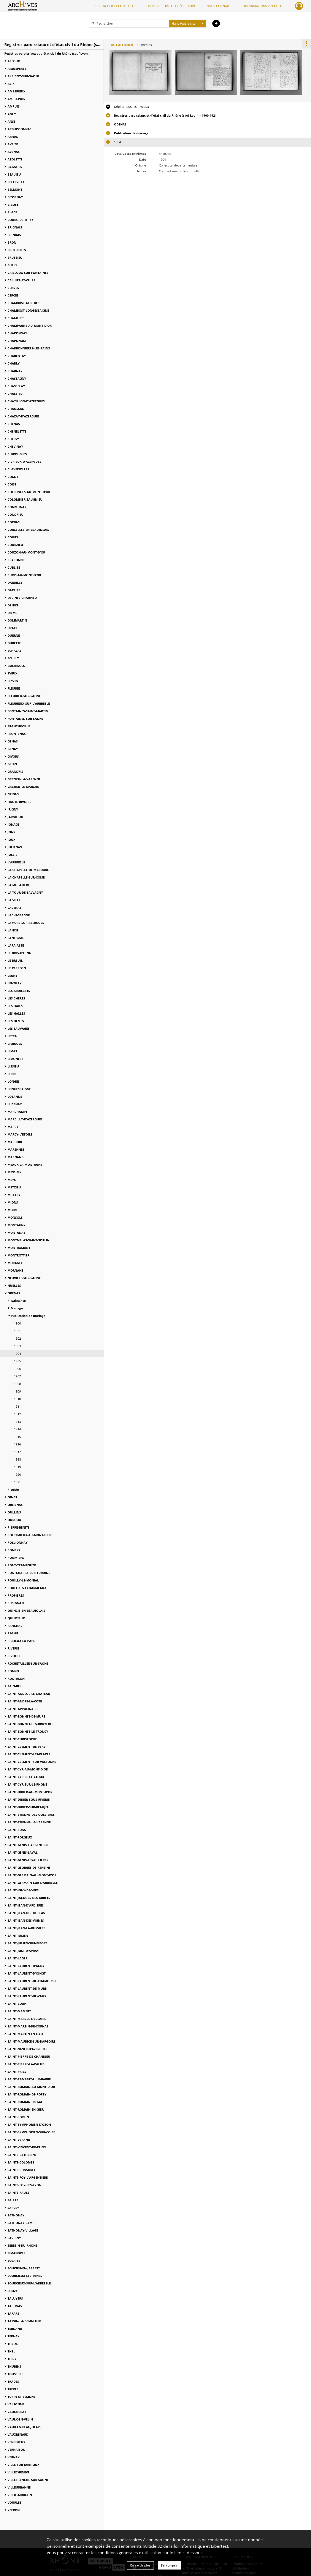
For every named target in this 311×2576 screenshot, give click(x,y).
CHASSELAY (16, 386)
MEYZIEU (14, 1187)
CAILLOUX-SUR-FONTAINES (28, 273)
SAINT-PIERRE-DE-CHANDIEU (29, 2056)
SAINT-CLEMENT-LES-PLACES (29, 1754)
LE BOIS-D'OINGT (20, 953)
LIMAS (12, 1051)
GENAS (13, 741)
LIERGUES (15, 1044)
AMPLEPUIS (16, 99)
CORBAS (14, 522)
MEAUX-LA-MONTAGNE (25, 1165)
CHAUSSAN (16, 409)
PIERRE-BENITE (19, 1527)
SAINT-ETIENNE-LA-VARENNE (29, 1822)
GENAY (13, 749)
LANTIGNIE (16, 938)
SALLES (13, 2200)
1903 (17, 1346)
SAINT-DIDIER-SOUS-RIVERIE (29, 1799)
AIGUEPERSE (17, 69)
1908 (17, 1384)
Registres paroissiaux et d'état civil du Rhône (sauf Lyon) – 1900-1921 (47, 53)
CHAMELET (16, 318)
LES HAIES (15, 1006)
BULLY (12, 265)
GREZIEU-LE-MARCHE (23, 787)
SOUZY (13, 2291)
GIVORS (13, 756)
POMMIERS (16, 1558)
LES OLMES (16, 1021)
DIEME (12, 613)
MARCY (13, 1127)
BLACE (12, 212)
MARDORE (15, 1142)
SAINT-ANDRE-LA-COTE (25, 1701)
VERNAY (14, 2457)
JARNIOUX (15, 817)
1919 (17, 1467)
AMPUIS (14, 106)
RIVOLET (14, 1656)
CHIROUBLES (17, 454)
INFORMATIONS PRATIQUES (264, 6)
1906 (17, 1369)
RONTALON (16, 1679)
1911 (17, 1406)
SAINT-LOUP (17, 2004)
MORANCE (15, 1263)
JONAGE (13, 824)
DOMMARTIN (17, 620)
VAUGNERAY (17, 2412)
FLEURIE (14, 688)
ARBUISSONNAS (20, 129)
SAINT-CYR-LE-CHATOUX (26, 1777)
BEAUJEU (14, 174)
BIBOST (13, 205)
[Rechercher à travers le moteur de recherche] (131, 23)
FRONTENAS (17, 734)
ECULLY (13, 658)
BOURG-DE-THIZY (20, 220)
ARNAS (13, 137)
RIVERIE (13, 1648)
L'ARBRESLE (16, 862)
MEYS (12, 1180)
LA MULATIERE (19, 885)
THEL (11, 2351)
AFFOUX (14, 61)
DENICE (13, 605)
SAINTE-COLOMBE (21, 2162)
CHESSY (13, 439)
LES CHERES (16, 998)
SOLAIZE (14, 2261)
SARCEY (13, 2208)
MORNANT (15, 1270)
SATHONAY (16, 2215)
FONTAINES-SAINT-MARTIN (28, 711)
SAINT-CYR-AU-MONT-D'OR (28, 1769)
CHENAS (14, 424)
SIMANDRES (16, 2253)
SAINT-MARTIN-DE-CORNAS (28, 2026)
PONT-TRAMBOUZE (22, 1565)
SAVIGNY (14, 2238)
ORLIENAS (15, 1505)
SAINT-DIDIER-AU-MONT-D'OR (30, 1792)
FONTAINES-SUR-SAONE (25, 719)
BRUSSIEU (15, 257)
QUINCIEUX (16, 1618)
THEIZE (13, 2344)
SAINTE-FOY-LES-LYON (24, 2185)
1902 (17, 1338)
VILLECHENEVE (19, 2472)
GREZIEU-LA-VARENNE (24, 779)
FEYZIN (13, 681)
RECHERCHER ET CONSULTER (115, 6)
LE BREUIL (15, 960)
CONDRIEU (16, 514)
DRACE (12, 628)
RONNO (13, 1671)
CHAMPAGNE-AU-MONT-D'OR (30, 326)
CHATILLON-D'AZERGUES (26, 401)
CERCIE (13, 295)
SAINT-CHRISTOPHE (22, 1739)
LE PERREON (17, 968)
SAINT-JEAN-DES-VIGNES (26, 1920)
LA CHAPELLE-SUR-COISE (26, 877)
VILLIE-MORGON (20, 2495)
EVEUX (12, 673)
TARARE (13, 2313)
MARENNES (16, 1149)
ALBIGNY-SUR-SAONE (24, 76)
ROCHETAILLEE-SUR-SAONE (28, 1663)
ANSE (12, 121)
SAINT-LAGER (17, 1958)
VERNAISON (16, 2450)
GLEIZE (13, 764)
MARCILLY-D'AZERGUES (25, 1119)
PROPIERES (16, 1595)
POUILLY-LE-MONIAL (23, 1580)
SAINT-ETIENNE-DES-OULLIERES (31, 1815)
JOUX (11, 840)
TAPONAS (15, 2306)
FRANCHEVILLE (19, 726)
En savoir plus (140, 2565)
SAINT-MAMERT (19, 2011)
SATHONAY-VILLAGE (23, 2230)
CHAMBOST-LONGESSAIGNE (28, 310)
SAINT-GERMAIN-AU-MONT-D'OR (32, 1875)
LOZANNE (15, 1096)
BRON (12, 242)
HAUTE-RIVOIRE (19, 802)
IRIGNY (13, 809)
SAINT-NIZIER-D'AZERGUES (27, 2049)
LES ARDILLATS (19, 991)
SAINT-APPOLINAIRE (23, 1709)
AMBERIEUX (16, 91)
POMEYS (14, 1550)
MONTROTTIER (18, 1255)
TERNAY (13, 2336)
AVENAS (14, 152)
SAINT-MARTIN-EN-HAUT (26, 2034)
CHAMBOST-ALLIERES (24, 303)
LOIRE (12, 1074)
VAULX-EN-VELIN (20, 2419)
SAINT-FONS (17, 1830)
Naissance (18, 1301)
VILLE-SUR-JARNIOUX (23, 2465)
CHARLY (14, 363)
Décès (15, 1490)
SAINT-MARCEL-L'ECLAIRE (27, 2019)
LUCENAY (15, 1104)
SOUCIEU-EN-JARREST (24, 2268)
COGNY (13, 477)
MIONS (13, 1202)
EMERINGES (16, 666)
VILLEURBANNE (19, 2487)
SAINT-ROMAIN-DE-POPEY (27, 2094)
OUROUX (14, 1520)
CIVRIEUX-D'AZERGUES (24, 462)
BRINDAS (14, 235)
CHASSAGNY (17, 378)
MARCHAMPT (17, 1112)
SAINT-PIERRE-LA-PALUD (26, 2064)
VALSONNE (16, 2404)
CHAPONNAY (17, 333)
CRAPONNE (16, 560)
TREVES (13, 2389)
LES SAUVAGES (19, 1028)
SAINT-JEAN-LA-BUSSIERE (26, 1928)
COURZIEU (15, 545)
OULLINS (14, 1512)
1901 (17, 1331)
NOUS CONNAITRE (219, 6)
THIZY (12, 2359)
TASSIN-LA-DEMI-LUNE (24, 2321)
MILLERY (14, 1195)
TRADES (13, 2381)
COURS (13, 537)
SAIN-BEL (14, 1686)
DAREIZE (14, 590)
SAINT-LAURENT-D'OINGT (27, 1973)
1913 (17, 1422)
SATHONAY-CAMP (21, 2223)
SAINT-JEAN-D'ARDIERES (26, 1905)
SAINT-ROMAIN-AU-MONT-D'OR (31, 2087)
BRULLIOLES (17, 250)
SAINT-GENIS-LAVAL (23, 1852)
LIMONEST (15, 1059)
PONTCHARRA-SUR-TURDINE (29, 1573)
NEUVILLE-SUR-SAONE (24, 1278)
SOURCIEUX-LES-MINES (25, 2276)
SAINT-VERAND (19, 2140)
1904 (17, 1353)
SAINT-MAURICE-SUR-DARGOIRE (32, 2041)
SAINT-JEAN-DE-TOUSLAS (26, 1913)
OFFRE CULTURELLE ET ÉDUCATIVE (171, 6)
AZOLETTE (15, 159)
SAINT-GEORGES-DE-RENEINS (29, 1867)
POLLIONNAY (18, 1542)
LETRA (12, 1036)
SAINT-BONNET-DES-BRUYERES (30, 1724)
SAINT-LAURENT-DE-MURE (27, 1988)
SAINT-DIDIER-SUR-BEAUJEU (28, 1807)
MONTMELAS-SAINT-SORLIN (28, 1240)
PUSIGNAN (16, 1603)
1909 (17, 1391)
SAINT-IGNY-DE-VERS (23, 1890)
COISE (12, 484)
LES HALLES (16, 1013)
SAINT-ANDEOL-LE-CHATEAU (29, 1694)
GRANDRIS (15, 771)
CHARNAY (15, 371)
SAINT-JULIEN (18, 1936)
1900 (17, 1323)
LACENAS (14, 908)
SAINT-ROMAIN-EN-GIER (26, 2109)
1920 (17, 1474)
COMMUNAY (17, 507)
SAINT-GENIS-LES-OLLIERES (28, 1860)
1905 (17, 1361)
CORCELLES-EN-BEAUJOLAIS (28, 530)
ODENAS (14, 1293)
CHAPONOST (17, 341)
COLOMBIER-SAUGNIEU (25, 499)
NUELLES (14, 1285)
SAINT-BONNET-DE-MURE (26, 1716)
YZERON (14, 2510)
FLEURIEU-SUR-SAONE (24, 696)
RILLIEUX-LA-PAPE (21, 1641)
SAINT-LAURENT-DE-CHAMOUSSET (33, 1981)
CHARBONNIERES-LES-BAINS (29, 348)
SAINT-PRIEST (18, 2072)
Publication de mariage (28, 1316)
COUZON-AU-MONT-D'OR (26, 552)
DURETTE (14, 643)
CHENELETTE (17, 431)
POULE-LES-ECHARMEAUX (27, 1588)
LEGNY (12, 976)
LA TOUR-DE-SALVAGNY (25, 892)
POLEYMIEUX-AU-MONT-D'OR (30, 1535)
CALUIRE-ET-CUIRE (21, 280)
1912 (17, 1414)
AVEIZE (13, 144)
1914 (17, 1429)
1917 (17, 1452)
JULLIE (12, 855)
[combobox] (187, 23)
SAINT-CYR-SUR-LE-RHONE (27, 1784)
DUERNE (14, 635)
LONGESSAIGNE (19, 1089)
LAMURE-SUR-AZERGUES (26, 923)
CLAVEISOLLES (18, 469)
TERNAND (15, 2329)
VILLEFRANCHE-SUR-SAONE (28, 2480)
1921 (17, 1482)
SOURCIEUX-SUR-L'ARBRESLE (29, 2283)
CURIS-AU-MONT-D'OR (24, 575)
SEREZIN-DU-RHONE (22, 2245)
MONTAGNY (16, 1225)
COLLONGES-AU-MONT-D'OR (29, 492)
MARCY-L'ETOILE (20, 1134)
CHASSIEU (15, 394)
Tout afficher (121, 44)
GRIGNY (13, 794)
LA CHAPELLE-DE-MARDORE (28, 870)
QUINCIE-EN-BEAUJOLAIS (26, 1610)
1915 (17, 1437)
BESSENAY (15, 197)
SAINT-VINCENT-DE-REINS (27, 2147)
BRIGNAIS (15, 227)
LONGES (14, 1081)
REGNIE (13, 1633)
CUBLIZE (14, 567)
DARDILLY (15, 583)
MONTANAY (16, 1233)
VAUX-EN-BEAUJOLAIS (24, 2427)
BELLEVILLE (16, 182)
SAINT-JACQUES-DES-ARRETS (29, 1898)
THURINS (14, 2366)
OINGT (12, 1497)
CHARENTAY (17, 356)
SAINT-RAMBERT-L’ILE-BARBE (29, 2079)
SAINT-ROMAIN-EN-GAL (25, 2102)
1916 (17, 1444)
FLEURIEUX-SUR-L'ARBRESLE (29, 703)
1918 (17, 1459)
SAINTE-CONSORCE (22, 2170)
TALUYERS (15, 2298)
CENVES (13, 288)
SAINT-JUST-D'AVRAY (23, 1951)
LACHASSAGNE (19, 915)
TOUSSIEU (15, 2374)
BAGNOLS (15, 167)
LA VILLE (14, 900)
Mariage (17, 1308)
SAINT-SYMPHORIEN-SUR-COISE (31, 2132)
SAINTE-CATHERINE (22, 2155)
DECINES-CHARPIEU (22, 598)
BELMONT (15, 189)
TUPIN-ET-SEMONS (21, 2397)
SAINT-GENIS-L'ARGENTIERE (28, 1845)
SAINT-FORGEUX (20, 1837)
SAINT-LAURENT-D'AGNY (26, 1966)
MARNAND (16, 1157)
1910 (17, 1399)
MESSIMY (14, 1172)
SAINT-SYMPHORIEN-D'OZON (29, 2124)
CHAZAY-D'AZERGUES (24, 416)
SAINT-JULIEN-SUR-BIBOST (27, 1943)
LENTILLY (15, 983)
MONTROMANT (19, 1248)
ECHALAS (14, 651)
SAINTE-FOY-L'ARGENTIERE (28, 2177)
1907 (17, 1376)
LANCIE (13, 930)
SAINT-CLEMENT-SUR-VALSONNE (32, 1762)
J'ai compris (169, 2565)
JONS (11, 832)
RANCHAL (15, 1626)
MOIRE (12, 1210)
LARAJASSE (16, 945)
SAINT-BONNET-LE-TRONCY (28, 1731)
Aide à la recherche (106, 31)
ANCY (12, 114)
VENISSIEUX (16, 2442)
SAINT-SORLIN (18, 2117)
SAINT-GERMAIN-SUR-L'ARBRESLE (33, 1883)
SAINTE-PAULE (18, 2193)
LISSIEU (13, 1066)
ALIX (11, 84)
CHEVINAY (15, 446)
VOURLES (14, 2502)
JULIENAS (15, 847)
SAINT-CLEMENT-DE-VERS (26, 1747)
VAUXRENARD (18, 2434)
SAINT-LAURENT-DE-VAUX (27, 1996)
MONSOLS (15, 1217)
